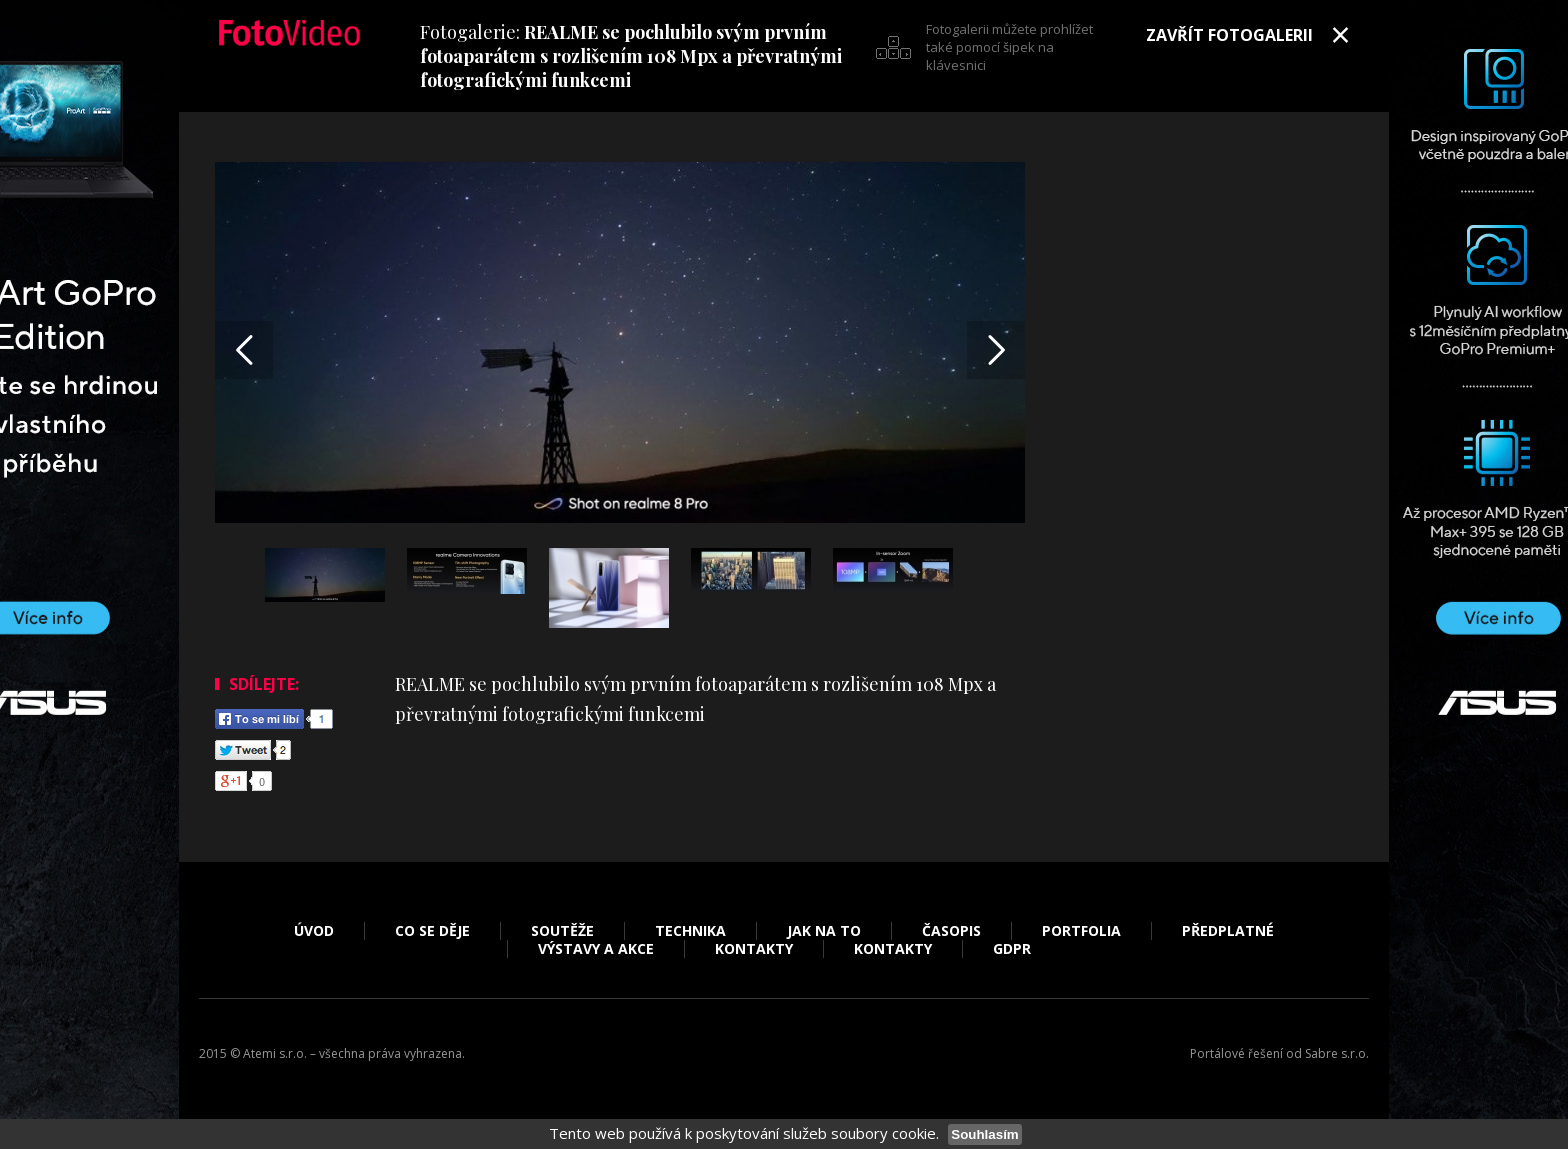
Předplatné (1228, 931)
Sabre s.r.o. (1337, 1053)
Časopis (951, 931)
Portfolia (1081, 931)
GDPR (1012, 949)
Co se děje (432, 931)
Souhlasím (984, 1134)
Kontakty (754, 949)
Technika (690, 931)
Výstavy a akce (596, 949)
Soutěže (562, 931)
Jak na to (824, 931)
